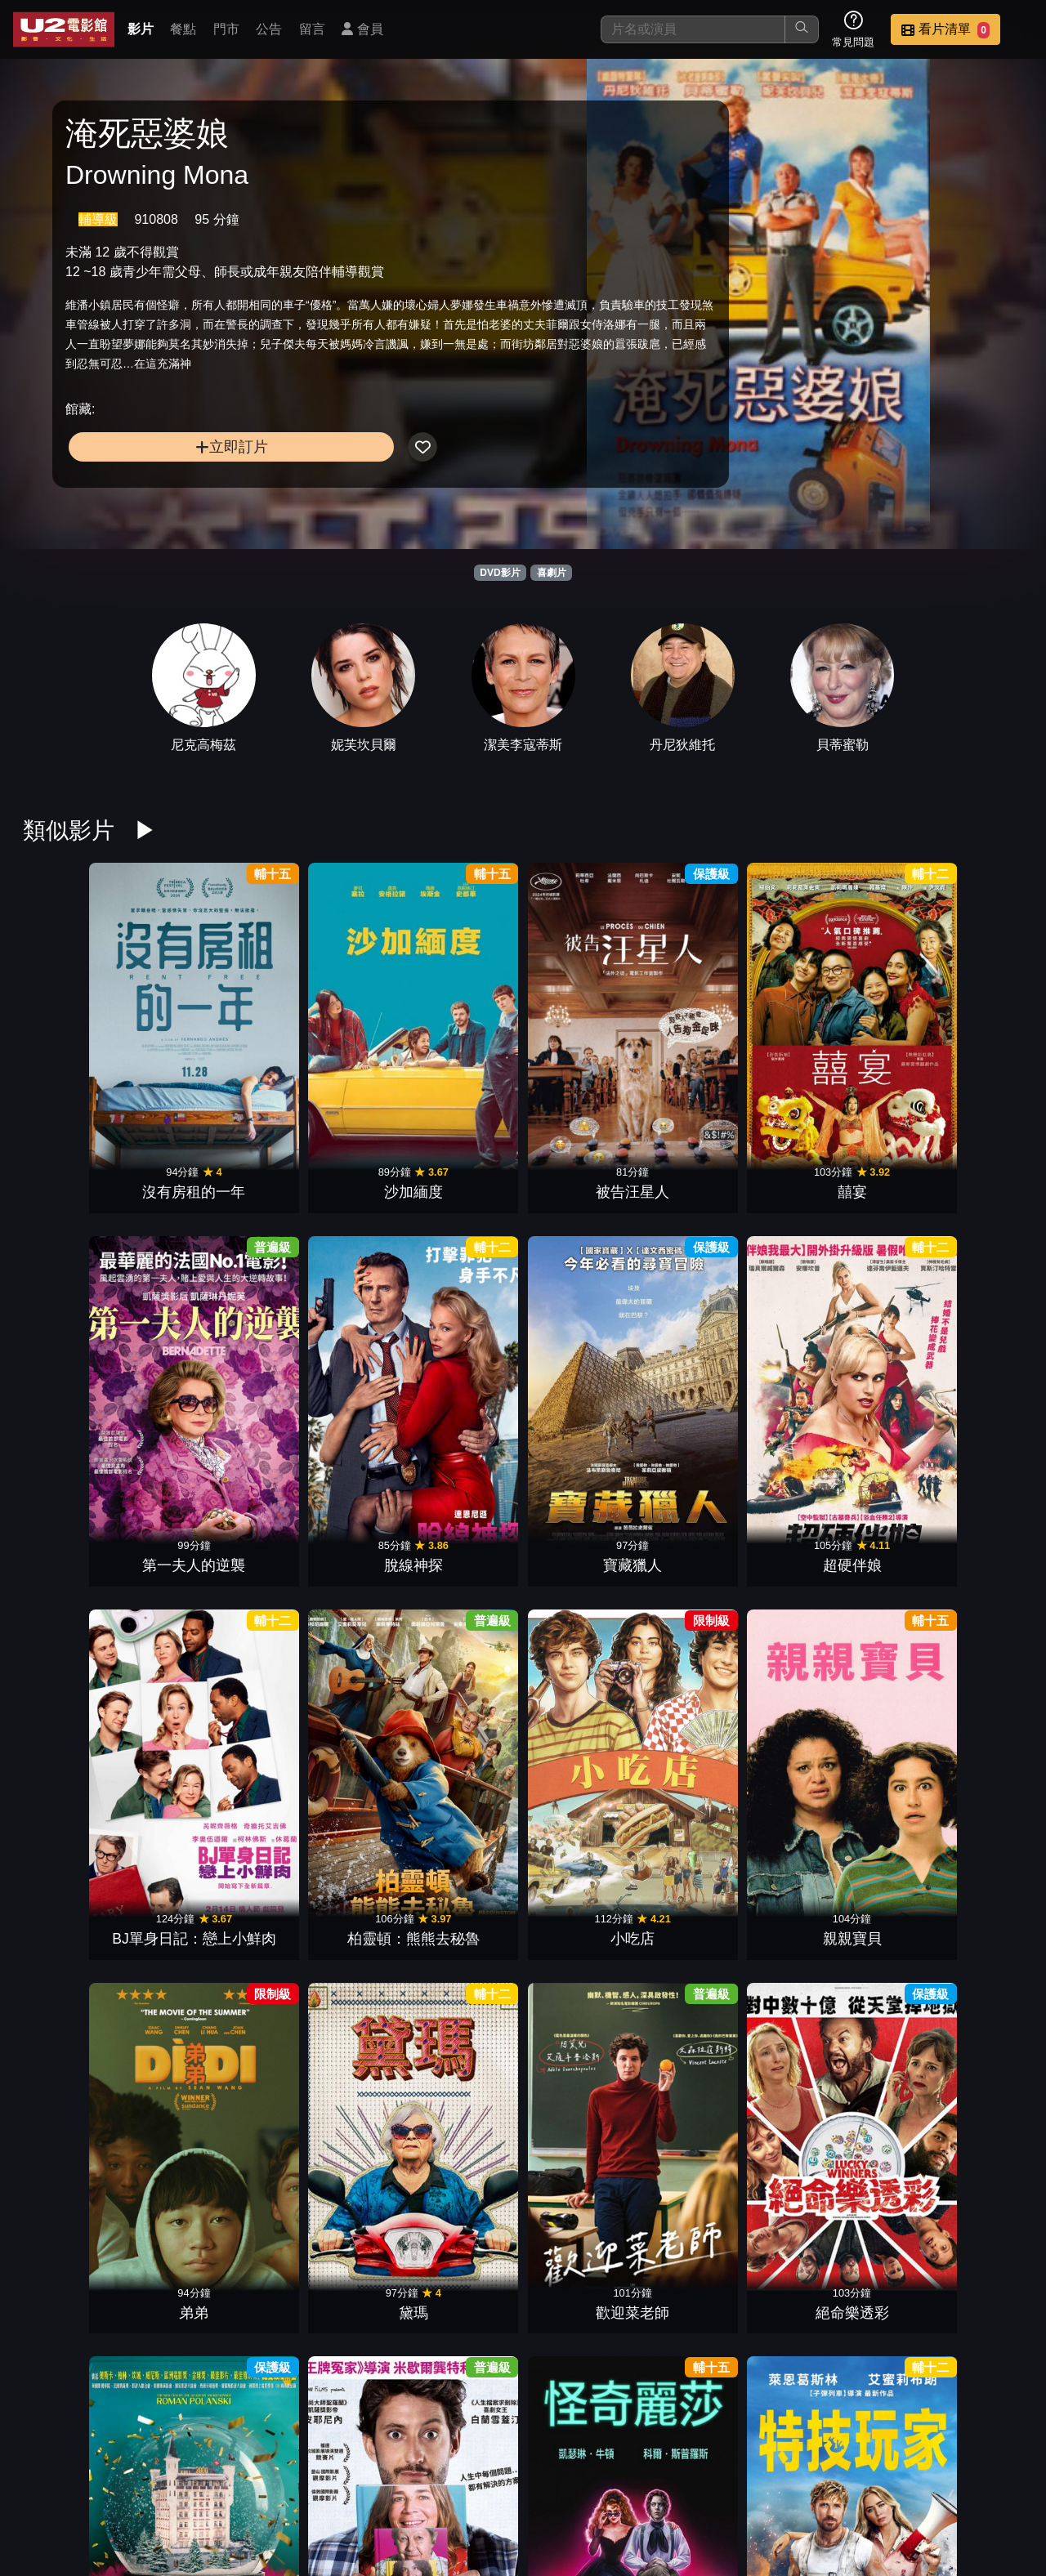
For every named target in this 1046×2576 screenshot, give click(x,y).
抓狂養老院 (587, 2149)
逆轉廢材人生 (714, 1704)
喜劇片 (551, 572)
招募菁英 (832, 2480)
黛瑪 (714, 1260)
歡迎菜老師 (841, 1260)
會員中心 (992, 2480)
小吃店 (332, 1260)
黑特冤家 (459, 2371)
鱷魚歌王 (841, 2149)
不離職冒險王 (332, 2149)
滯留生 (842, 1482)
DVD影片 (500, 572)
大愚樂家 (331, 1926)
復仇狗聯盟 (969, 1704)
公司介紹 (912, 2480)
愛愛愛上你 (841, 1704)
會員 (362, 29)
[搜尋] (693, 29)
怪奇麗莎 (331, 1482)
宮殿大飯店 (77, 1482)
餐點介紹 (511, 2480)
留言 (312, 29)
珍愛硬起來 (969, 1926)
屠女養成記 (459, 2149)
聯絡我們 (752, 2480)
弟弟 (586, 1260)
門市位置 (591, 2480)
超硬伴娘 (969, 1037)
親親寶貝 (459, 1260)
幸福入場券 (587, 2371)
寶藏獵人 (841, 1037)
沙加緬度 (204, 1037)
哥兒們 (714, 2149)
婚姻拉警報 (204, 1926)
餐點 (183, 29)
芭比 (586, 1926)
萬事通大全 (204, 1482)
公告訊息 (672, 2480)
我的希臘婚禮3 (332, 1704)
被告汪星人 (332, 1037)
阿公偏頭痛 (969, 1482)
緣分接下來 (204, 1704)
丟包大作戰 (969, 2149)
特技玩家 (459, 1482)
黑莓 (77, 1704)
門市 (226, 29)
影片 (140, 29)
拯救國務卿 (587, 1482)
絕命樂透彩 (969, 1260)
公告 (269, 29)
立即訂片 (180, 478)
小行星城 (714, 1926)
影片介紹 (431, 2480)
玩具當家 (841, 1926)
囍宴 (459, 1037)
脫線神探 (714, 1037)
